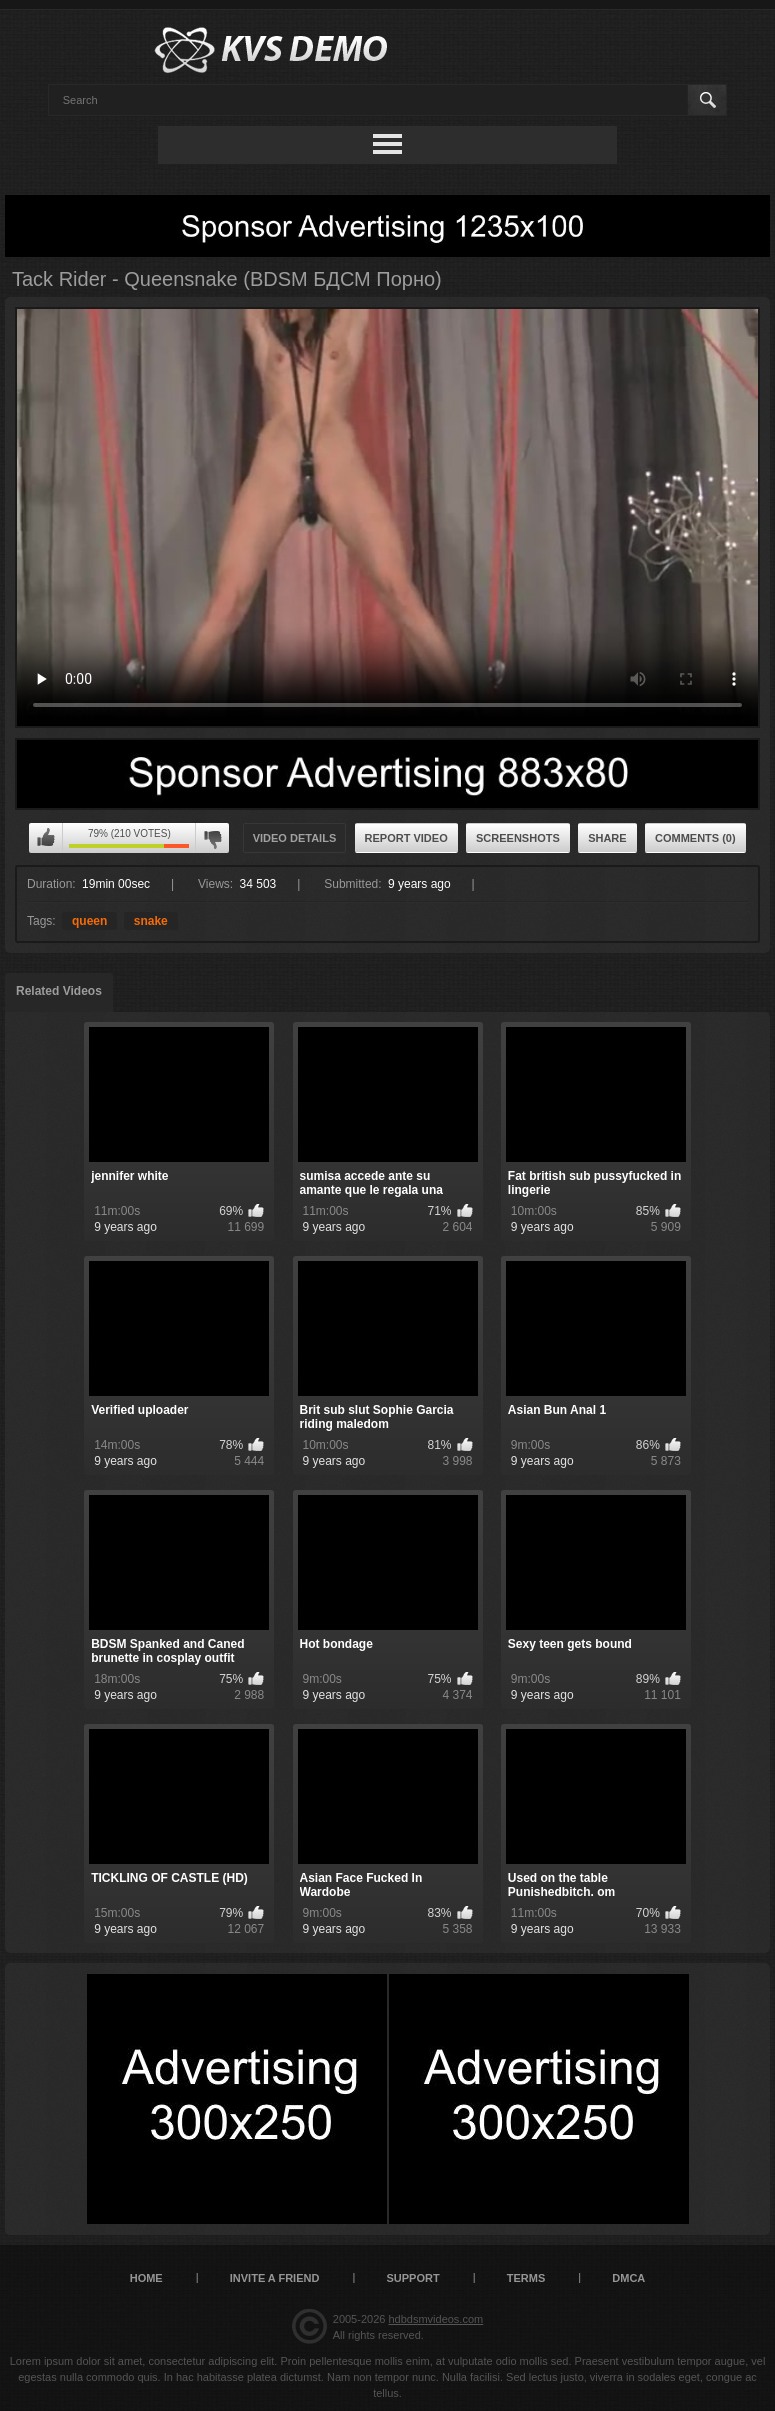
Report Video (406, 838)
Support (412, 2278)
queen (89, 921)
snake (151, 921)
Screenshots (518, 838)
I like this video (46, 838)
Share (607, 838)
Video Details (295, 838)
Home (146, 2278)
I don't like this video (212, 838)
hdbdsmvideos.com (435, 2319)
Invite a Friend (275, 2278)
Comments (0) (695, 838)
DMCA (628, 2278)
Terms (526, 2278)
